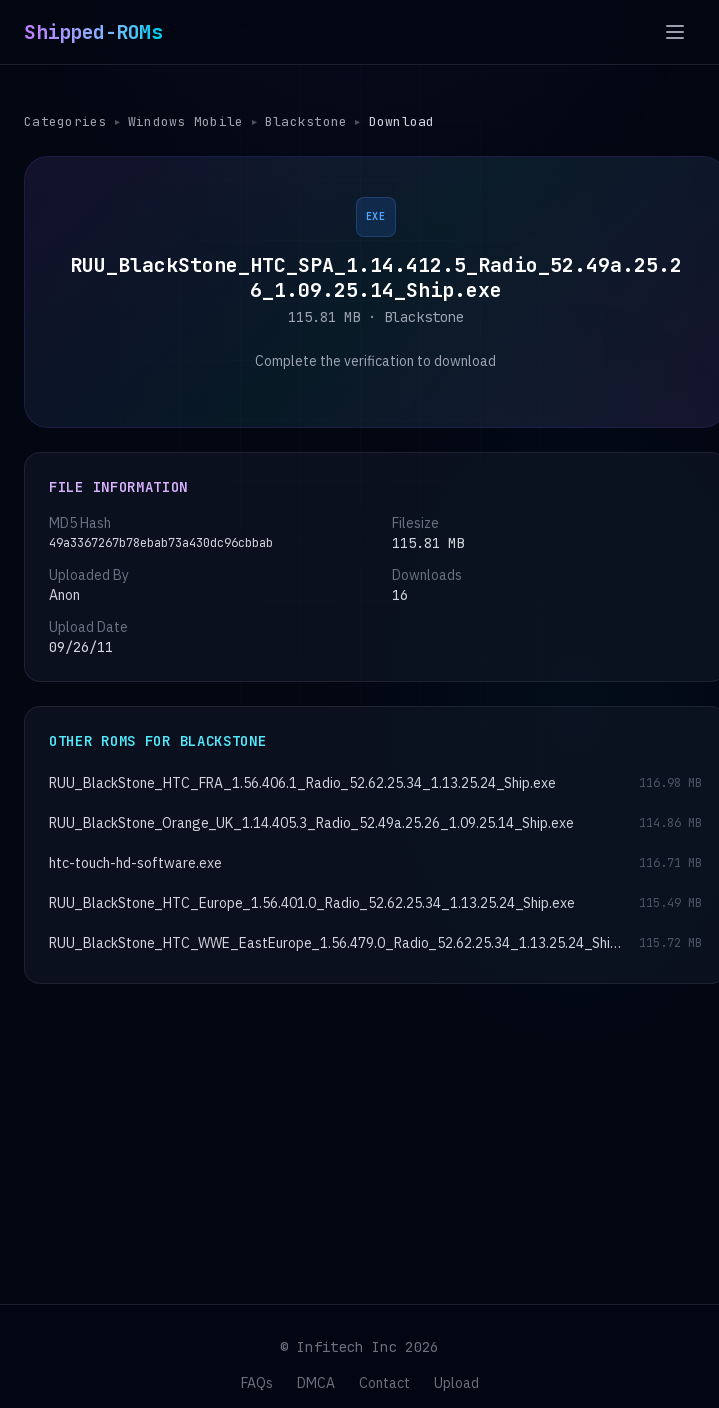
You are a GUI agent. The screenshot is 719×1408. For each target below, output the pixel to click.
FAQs (257, 1383)
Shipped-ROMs (93, 32)
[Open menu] (675, 32)
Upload (456, 1383)
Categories (65, 121)
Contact (384, 1383)
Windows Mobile (187, 121)
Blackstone (308, 121)
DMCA (316, 1383)
